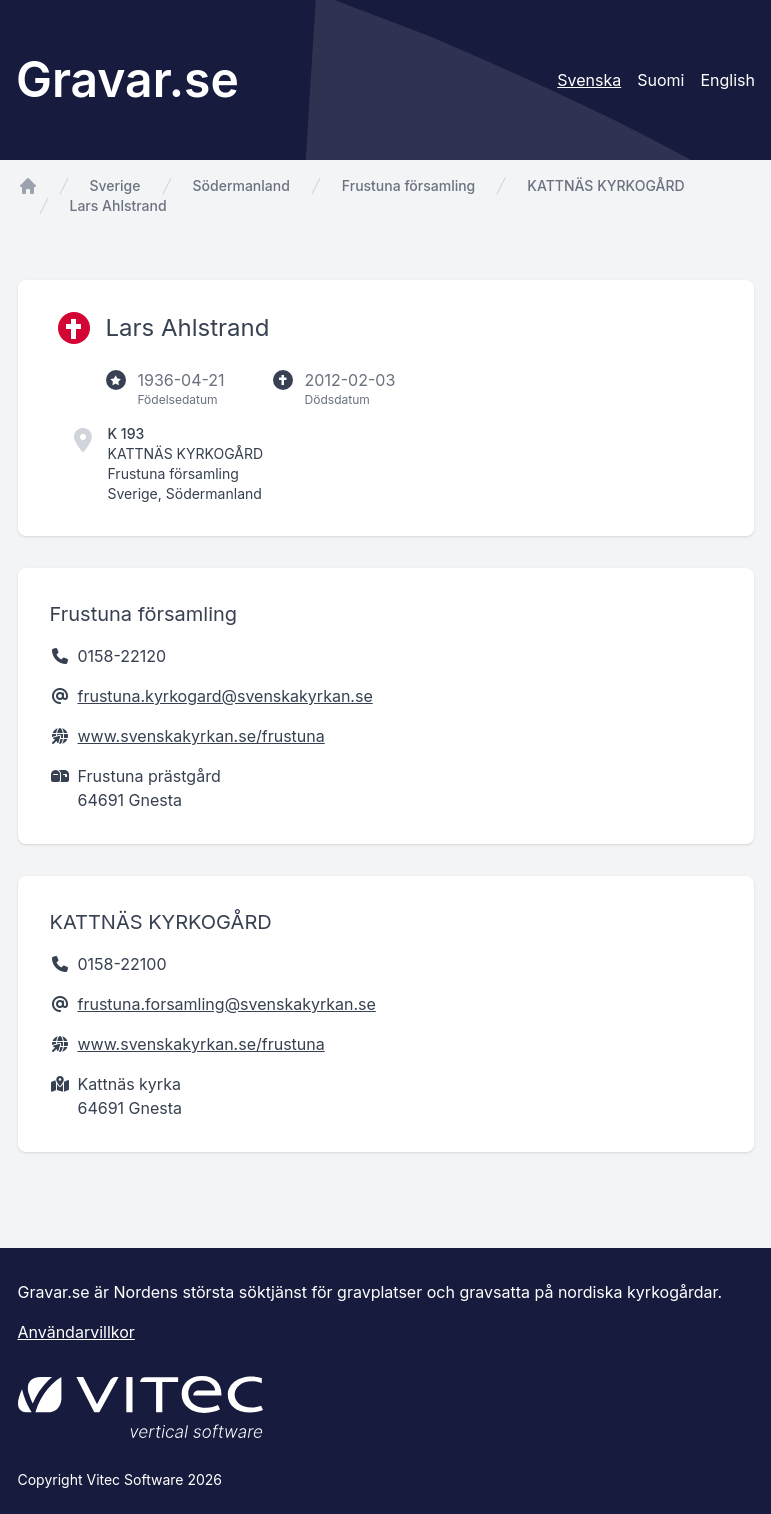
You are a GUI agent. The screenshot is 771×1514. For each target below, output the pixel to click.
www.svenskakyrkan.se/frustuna (201, 736)
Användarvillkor (76, 1332)
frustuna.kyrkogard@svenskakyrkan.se (225, 696)
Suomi (660, 80)
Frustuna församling (408, 185)
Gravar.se (127, 79)
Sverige (115, 185)
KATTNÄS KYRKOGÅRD (605, 185)
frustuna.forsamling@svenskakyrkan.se (227, 1004)
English (727, 80)
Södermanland (241, 185)
